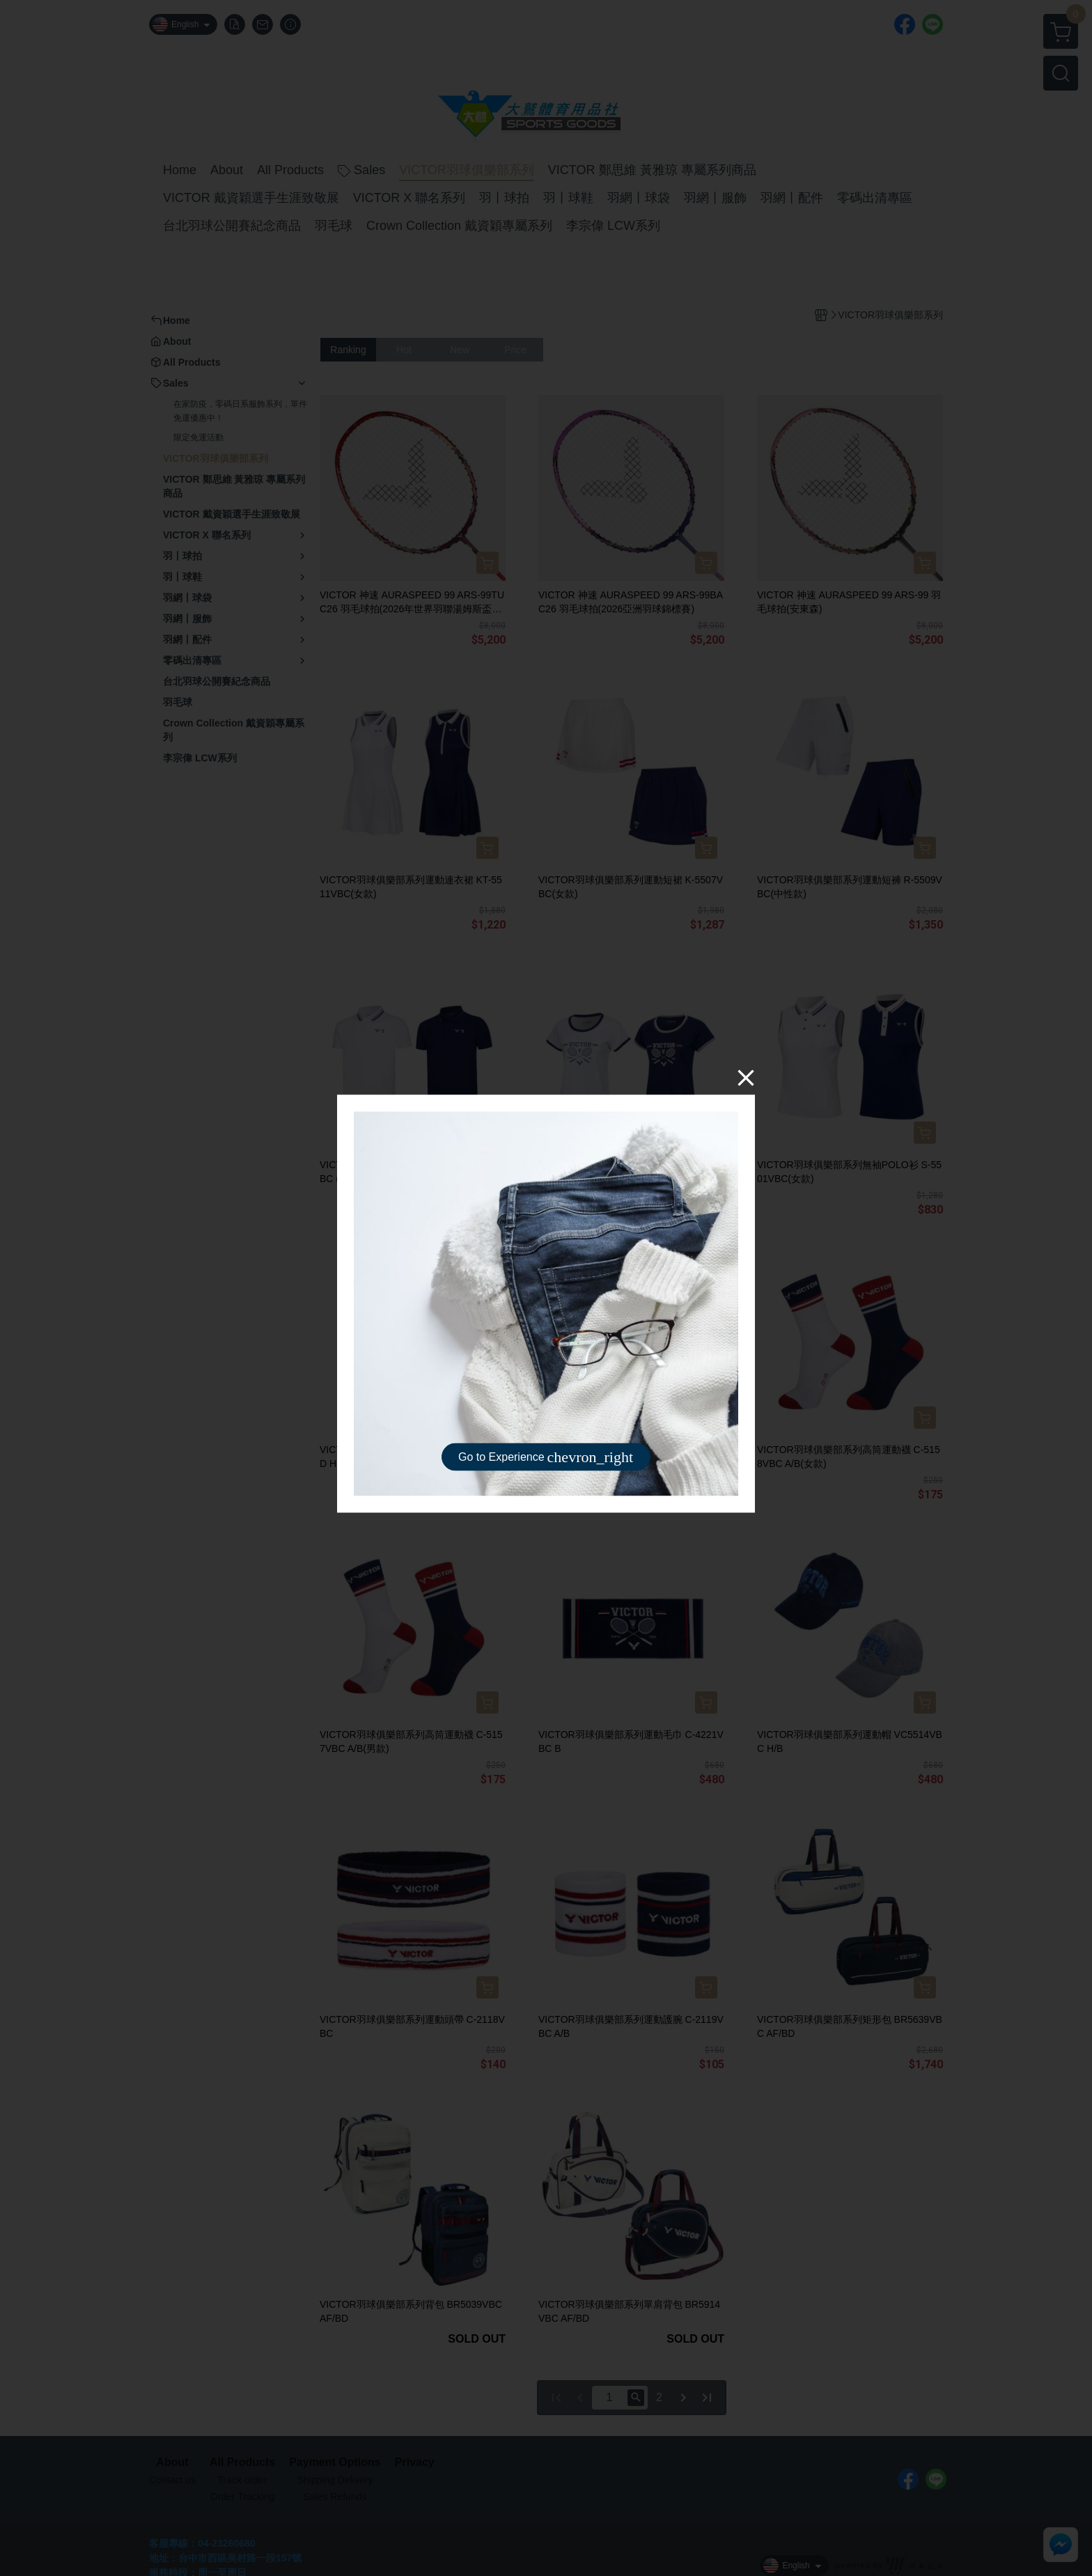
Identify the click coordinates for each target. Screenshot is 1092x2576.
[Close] (746, 1078)
